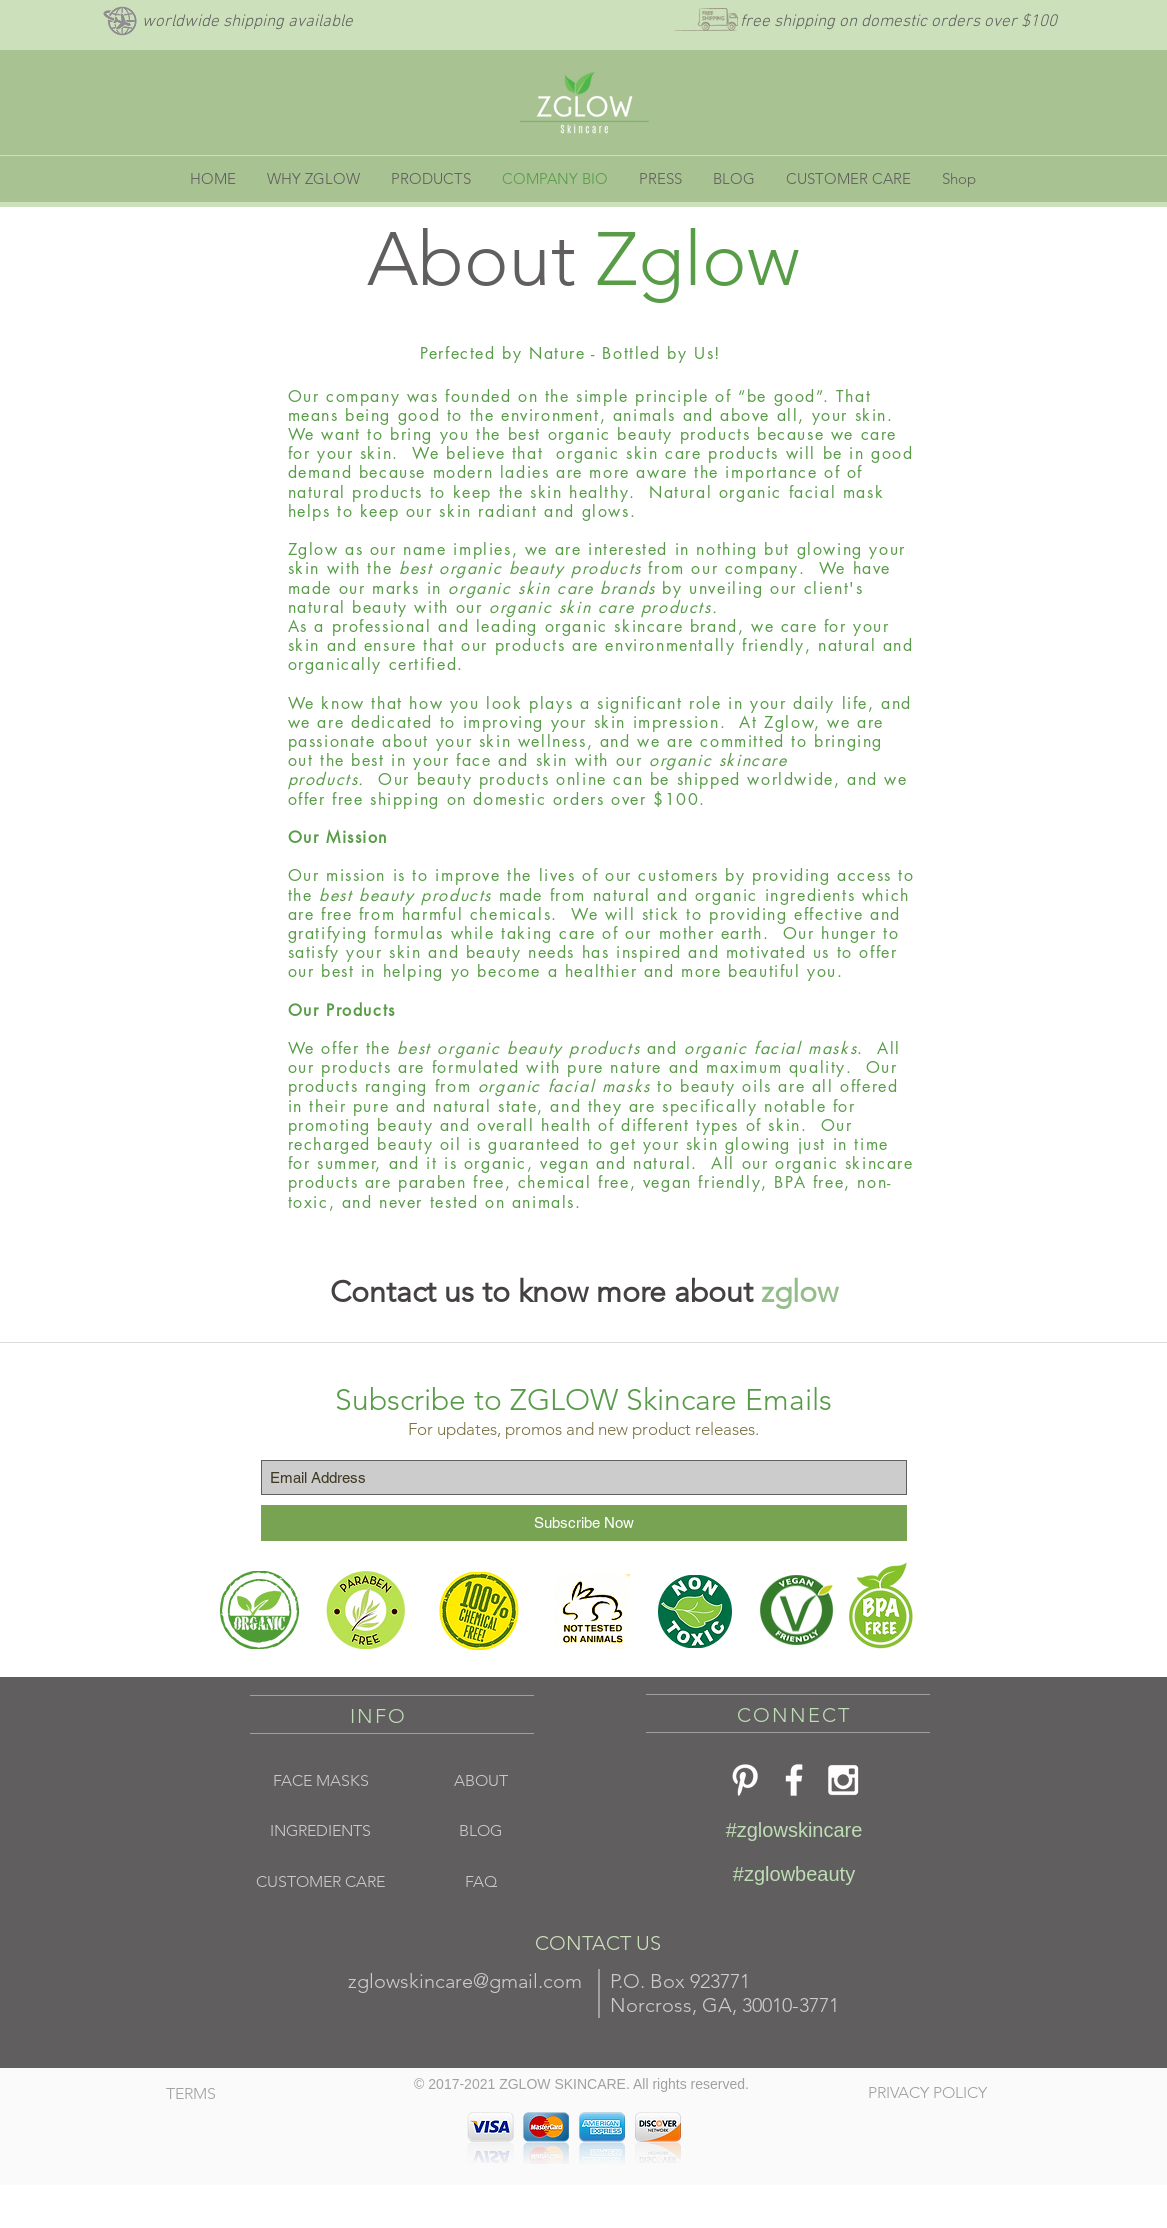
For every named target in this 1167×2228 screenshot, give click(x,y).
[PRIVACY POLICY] (939, 2093)
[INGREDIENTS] (321, 1831)
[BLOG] (481, 1831)
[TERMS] (239, 2094)
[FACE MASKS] (321, 1781)
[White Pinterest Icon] (745, 1780)
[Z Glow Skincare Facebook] (794, 1780)
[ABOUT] (481, 1781)
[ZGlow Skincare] (843, 1780)
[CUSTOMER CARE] (321, 1882)
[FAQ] (481, 1882)
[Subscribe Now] (584, 1523)
